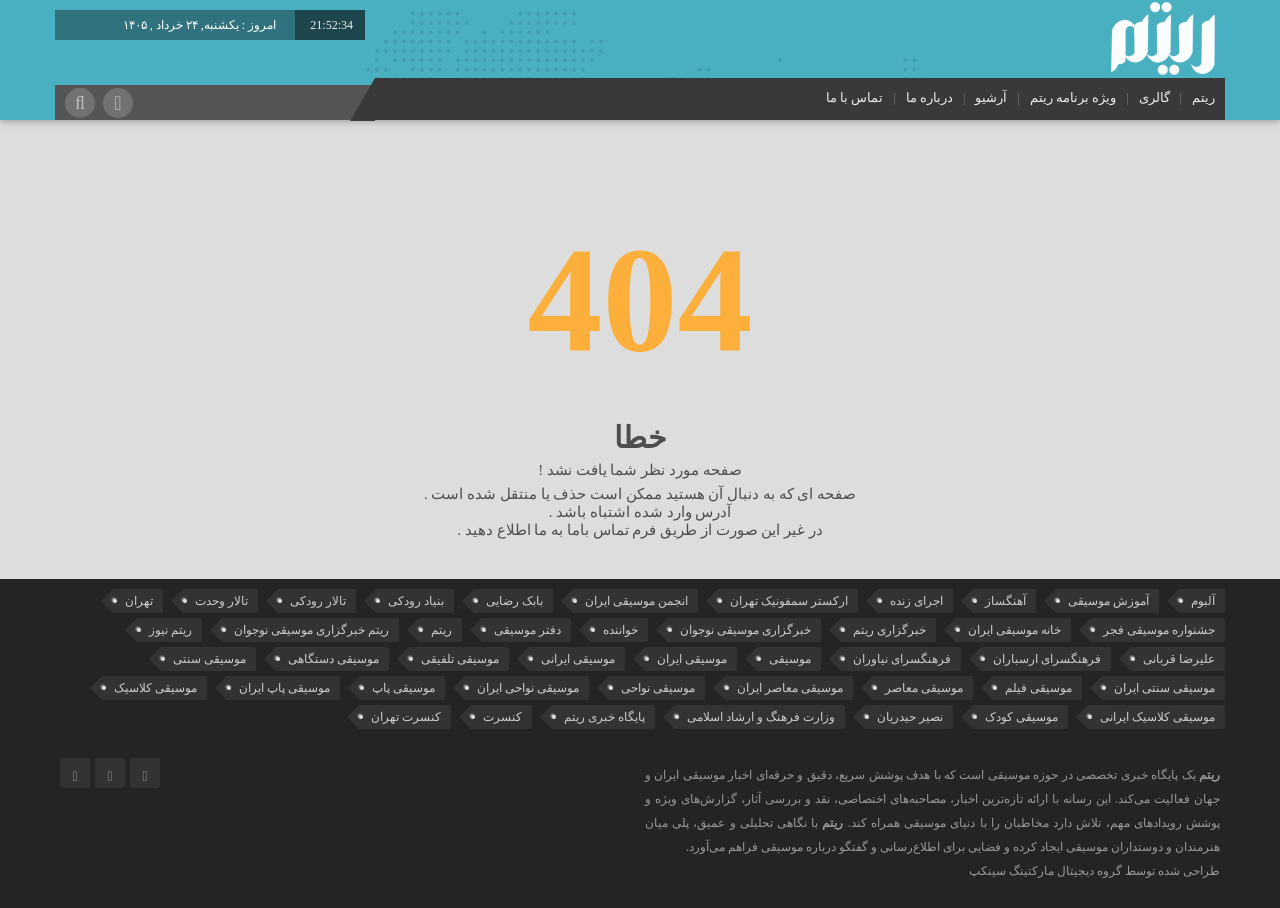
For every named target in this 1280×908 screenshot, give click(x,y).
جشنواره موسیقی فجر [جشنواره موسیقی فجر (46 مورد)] (1159, 630)
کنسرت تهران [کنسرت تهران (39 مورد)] (406, 717)
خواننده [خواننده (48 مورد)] (620, 630)
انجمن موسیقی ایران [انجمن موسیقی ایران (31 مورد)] (636, 601)
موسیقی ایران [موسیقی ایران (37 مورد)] (692, 659)
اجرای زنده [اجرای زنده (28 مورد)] (916, 601)
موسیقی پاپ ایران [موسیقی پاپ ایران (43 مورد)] (284, 688)
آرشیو (991, 97)
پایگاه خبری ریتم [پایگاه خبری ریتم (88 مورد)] (604, 717)
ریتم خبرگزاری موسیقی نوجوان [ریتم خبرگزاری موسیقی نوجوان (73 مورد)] (311, 630)
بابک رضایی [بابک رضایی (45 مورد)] (514, 601)
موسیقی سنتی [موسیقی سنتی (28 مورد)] (209, 659)
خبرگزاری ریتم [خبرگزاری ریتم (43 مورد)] (889, 630)
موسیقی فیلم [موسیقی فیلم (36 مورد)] (1038, 688)
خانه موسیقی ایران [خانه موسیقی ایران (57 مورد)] (1014, 630)
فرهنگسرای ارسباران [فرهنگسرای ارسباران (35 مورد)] (1047, 659)
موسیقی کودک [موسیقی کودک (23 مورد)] (1021, 717)
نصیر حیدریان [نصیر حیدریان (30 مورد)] (910, 717)
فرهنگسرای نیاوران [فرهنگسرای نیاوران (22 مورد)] (902, 659)
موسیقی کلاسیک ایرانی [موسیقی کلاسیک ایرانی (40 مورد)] (1157, 717)
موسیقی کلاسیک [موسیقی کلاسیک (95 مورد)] (155, 688)
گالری (1154, 97)
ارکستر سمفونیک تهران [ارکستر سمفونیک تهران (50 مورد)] (789, 601)
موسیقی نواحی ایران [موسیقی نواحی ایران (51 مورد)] (528, 688)
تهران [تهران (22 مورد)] (139, 601)
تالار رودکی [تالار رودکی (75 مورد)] (318, 601)
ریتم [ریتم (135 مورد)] (441, 630)
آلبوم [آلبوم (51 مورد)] (1203, 601)
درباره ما (929, 97)
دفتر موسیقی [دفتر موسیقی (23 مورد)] (527, 630)
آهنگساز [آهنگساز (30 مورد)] (1005, 601)
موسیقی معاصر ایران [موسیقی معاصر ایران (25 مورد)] (790, 688)
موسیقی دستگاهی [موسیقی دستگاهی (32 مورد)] (333, 659)
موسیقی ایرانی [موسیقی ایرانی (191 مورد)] (578, 659)
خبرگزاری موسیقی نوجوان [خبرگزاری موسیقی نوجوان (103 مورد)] (745, 630)
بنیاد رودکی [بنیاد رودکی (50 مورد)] (416, 601)
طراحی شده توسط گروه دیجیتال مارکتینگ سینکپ (1094, 871)
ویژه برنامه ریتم (1073, 97)
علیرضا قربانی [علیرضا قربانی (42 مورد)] (1179, 659)
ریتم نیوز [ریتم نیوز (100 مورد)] (170, 630)
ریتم (1203, 97)
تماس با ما (855, 97)
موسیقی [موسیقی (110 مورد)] (790, 659)
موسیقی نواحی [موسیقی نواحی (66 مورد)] (658, 688)
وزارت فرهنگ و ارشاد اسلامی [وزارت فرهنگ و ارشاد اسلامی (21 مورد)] (761, 717)
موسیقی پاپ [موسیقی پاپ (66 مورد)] (403, 688)
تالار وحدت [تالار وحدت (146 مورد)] (221, 601)
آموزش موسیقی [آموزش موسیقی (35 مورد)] (1108, 601)
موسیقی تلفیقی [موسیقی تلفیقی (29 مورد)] (460, 659)
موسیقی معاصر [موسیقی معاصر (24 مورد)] (924, 688)
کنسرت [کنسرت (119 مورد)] (502, 717)
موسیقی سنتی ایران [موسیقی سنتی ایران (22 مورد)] (1164, 688)
